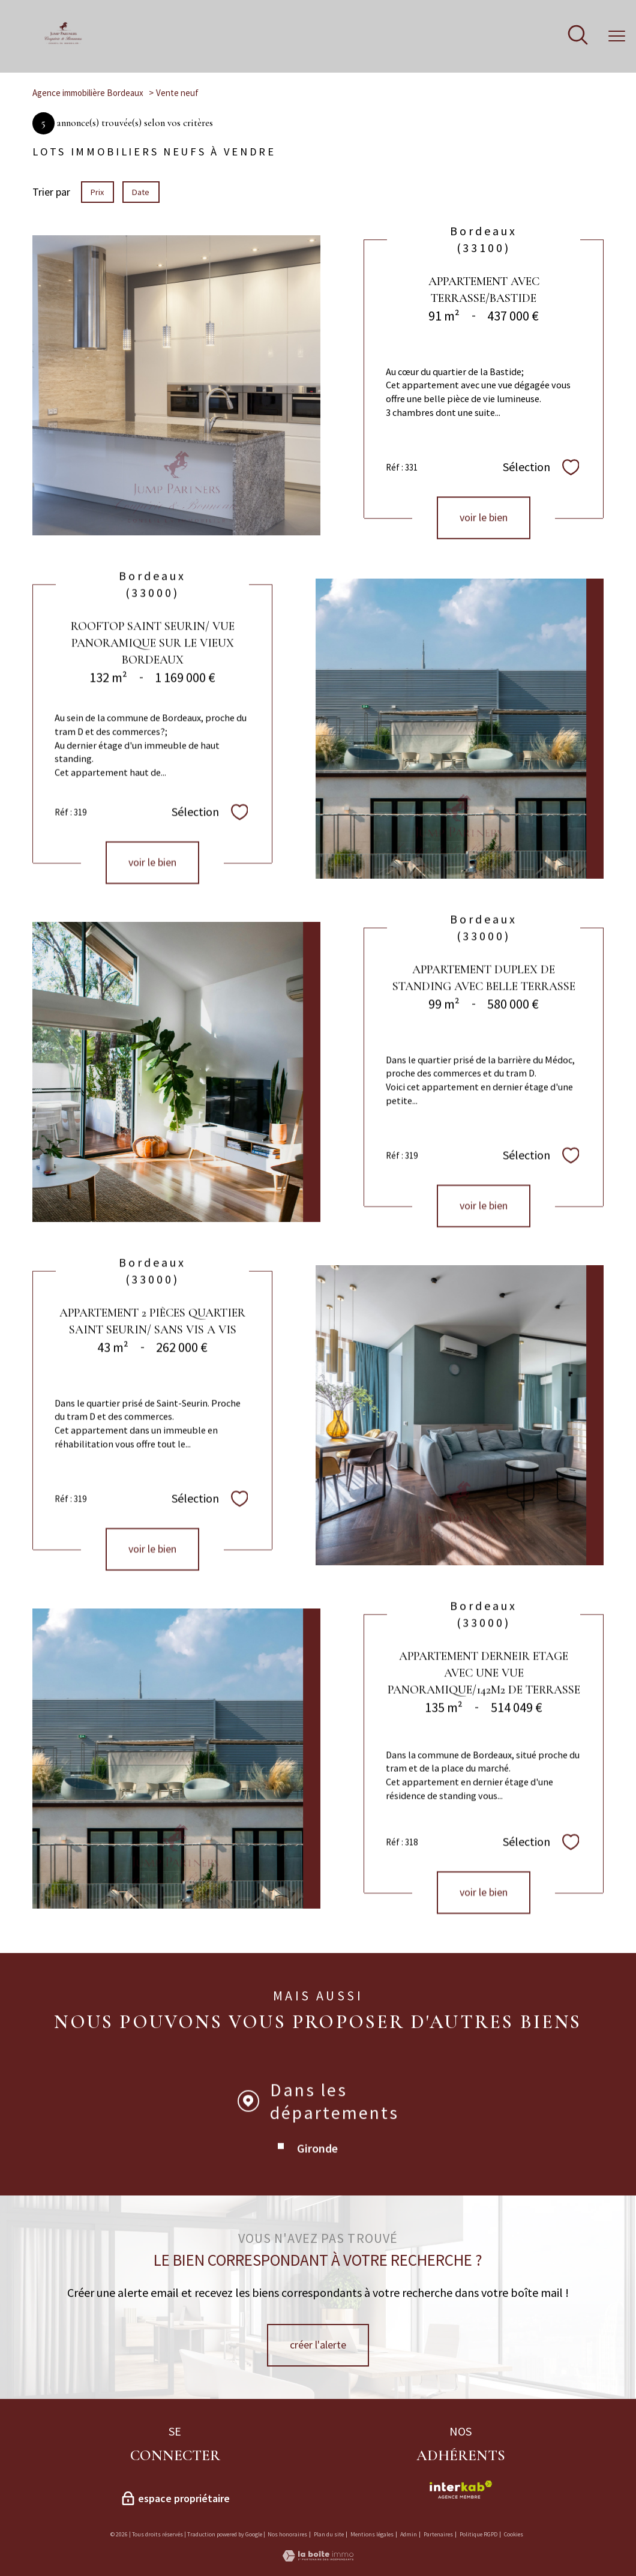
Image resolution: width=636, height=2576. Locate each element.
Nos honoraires (287, 2534)
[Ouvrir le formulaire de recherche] (578, 36)
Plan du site (329, 2534)
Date (141, 192)
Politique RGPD (478, 2534)
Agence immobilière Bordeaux (87, 92)
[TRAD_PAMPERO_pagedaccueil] (63, 42)
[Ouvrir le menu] (617, 36)
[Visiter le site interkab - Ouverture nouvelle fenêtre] (460, 2490)
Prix (97, 192)
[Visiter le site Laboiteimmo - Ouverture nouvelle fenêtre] (318, 2558)
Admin (408, 2534)
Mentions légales (372, 2534)
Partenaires (438, 2534)
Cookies (513, 2534)
